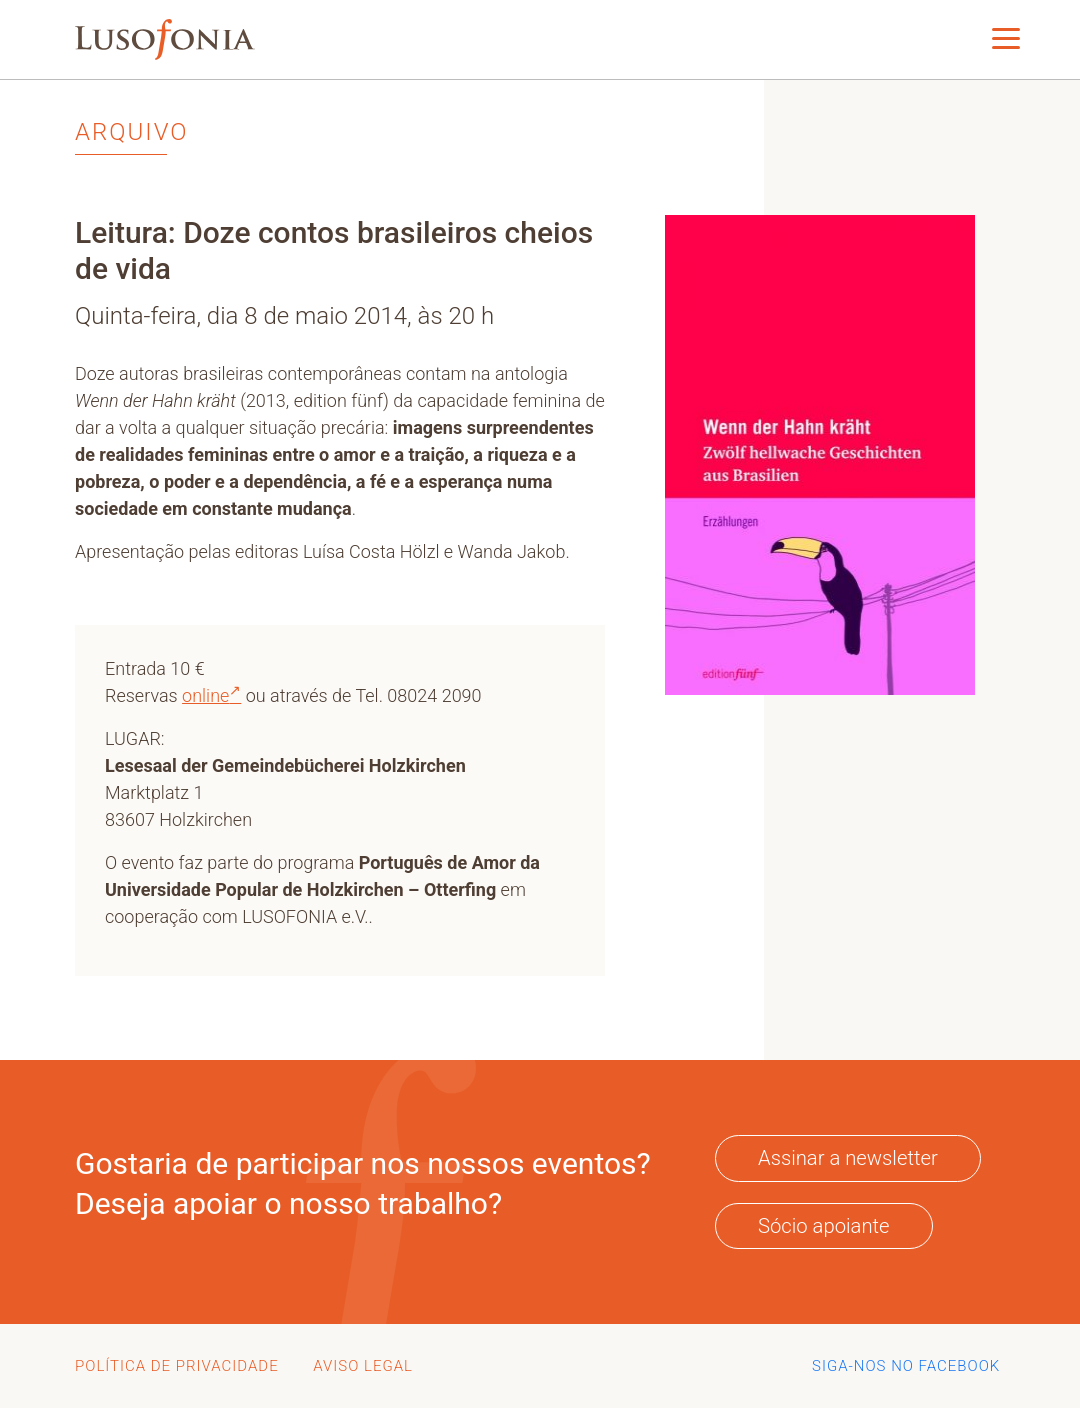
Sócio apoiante (824, 1226)
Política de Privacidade (177, 1366)
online (211, 695)
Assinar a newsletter (848, 1158)
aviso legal (363, 1366)
